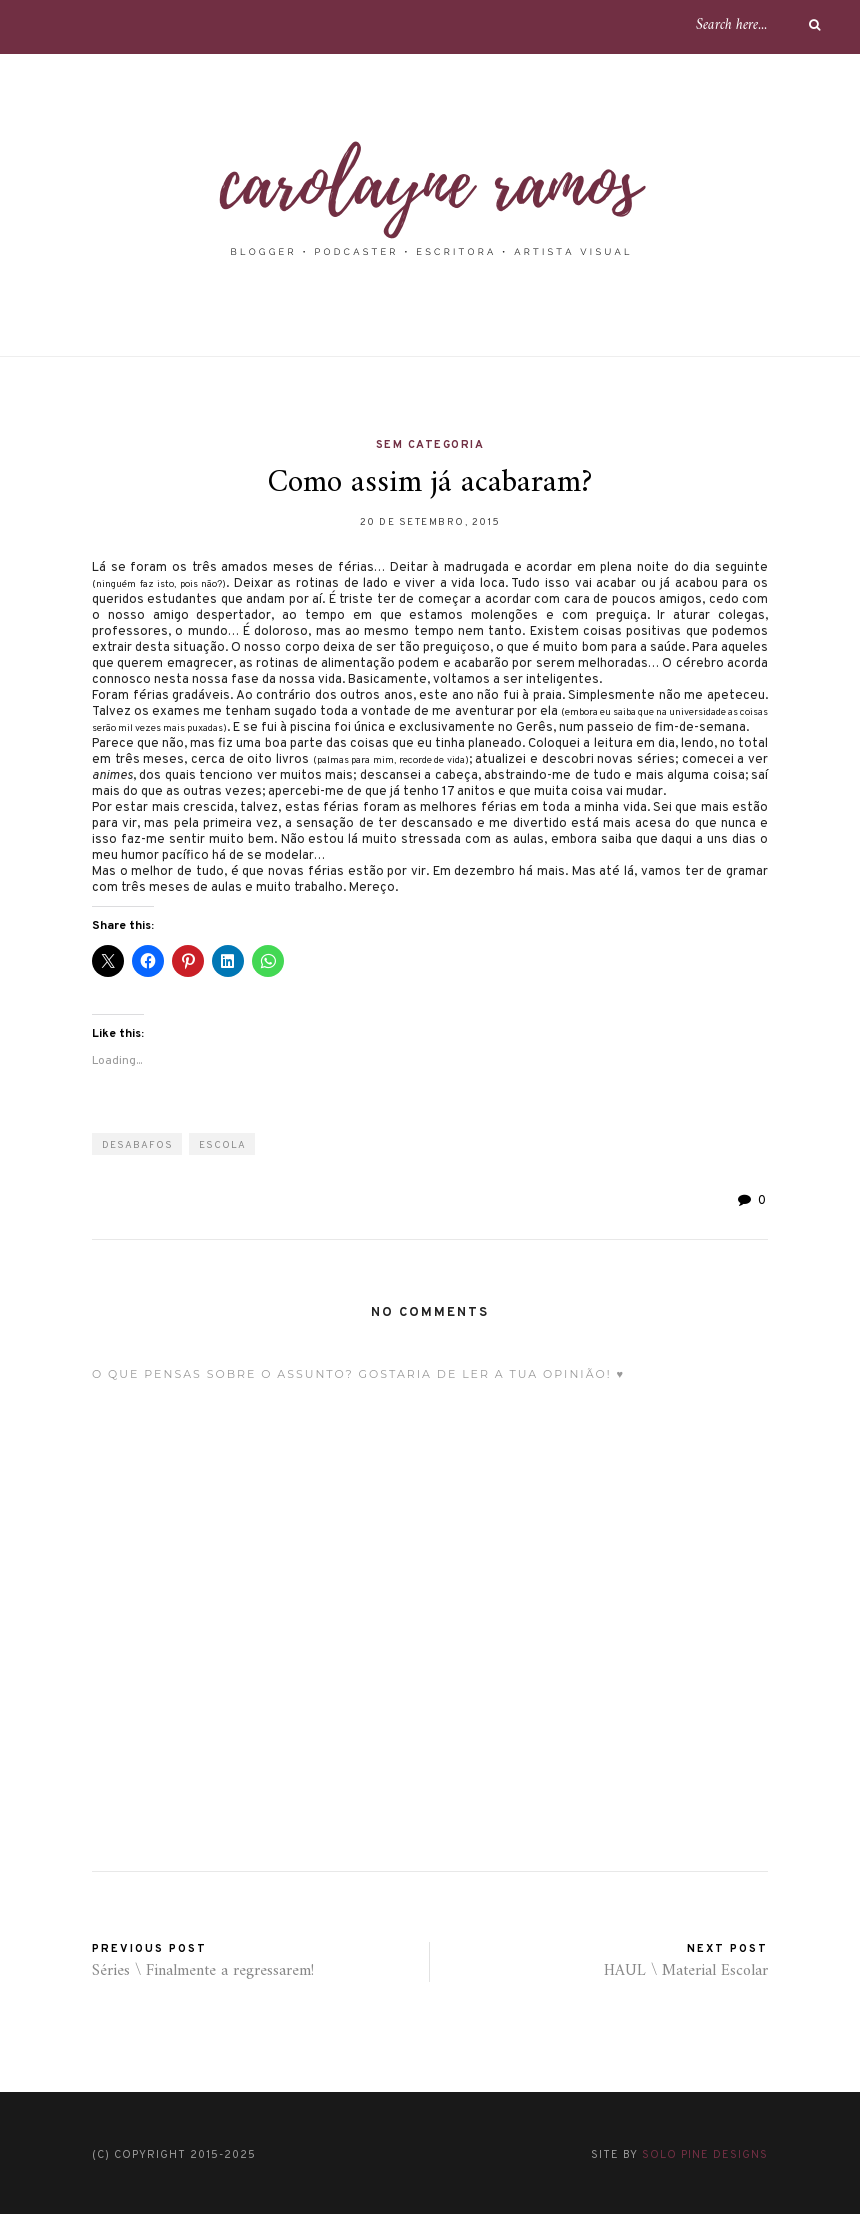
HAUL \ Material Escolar (686, 1971)
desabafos (137, 1145)
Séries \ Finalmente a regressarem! (203, 1971)
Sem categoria (430, 445)
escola (222, 1145)
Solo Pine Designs (705, 2155)
